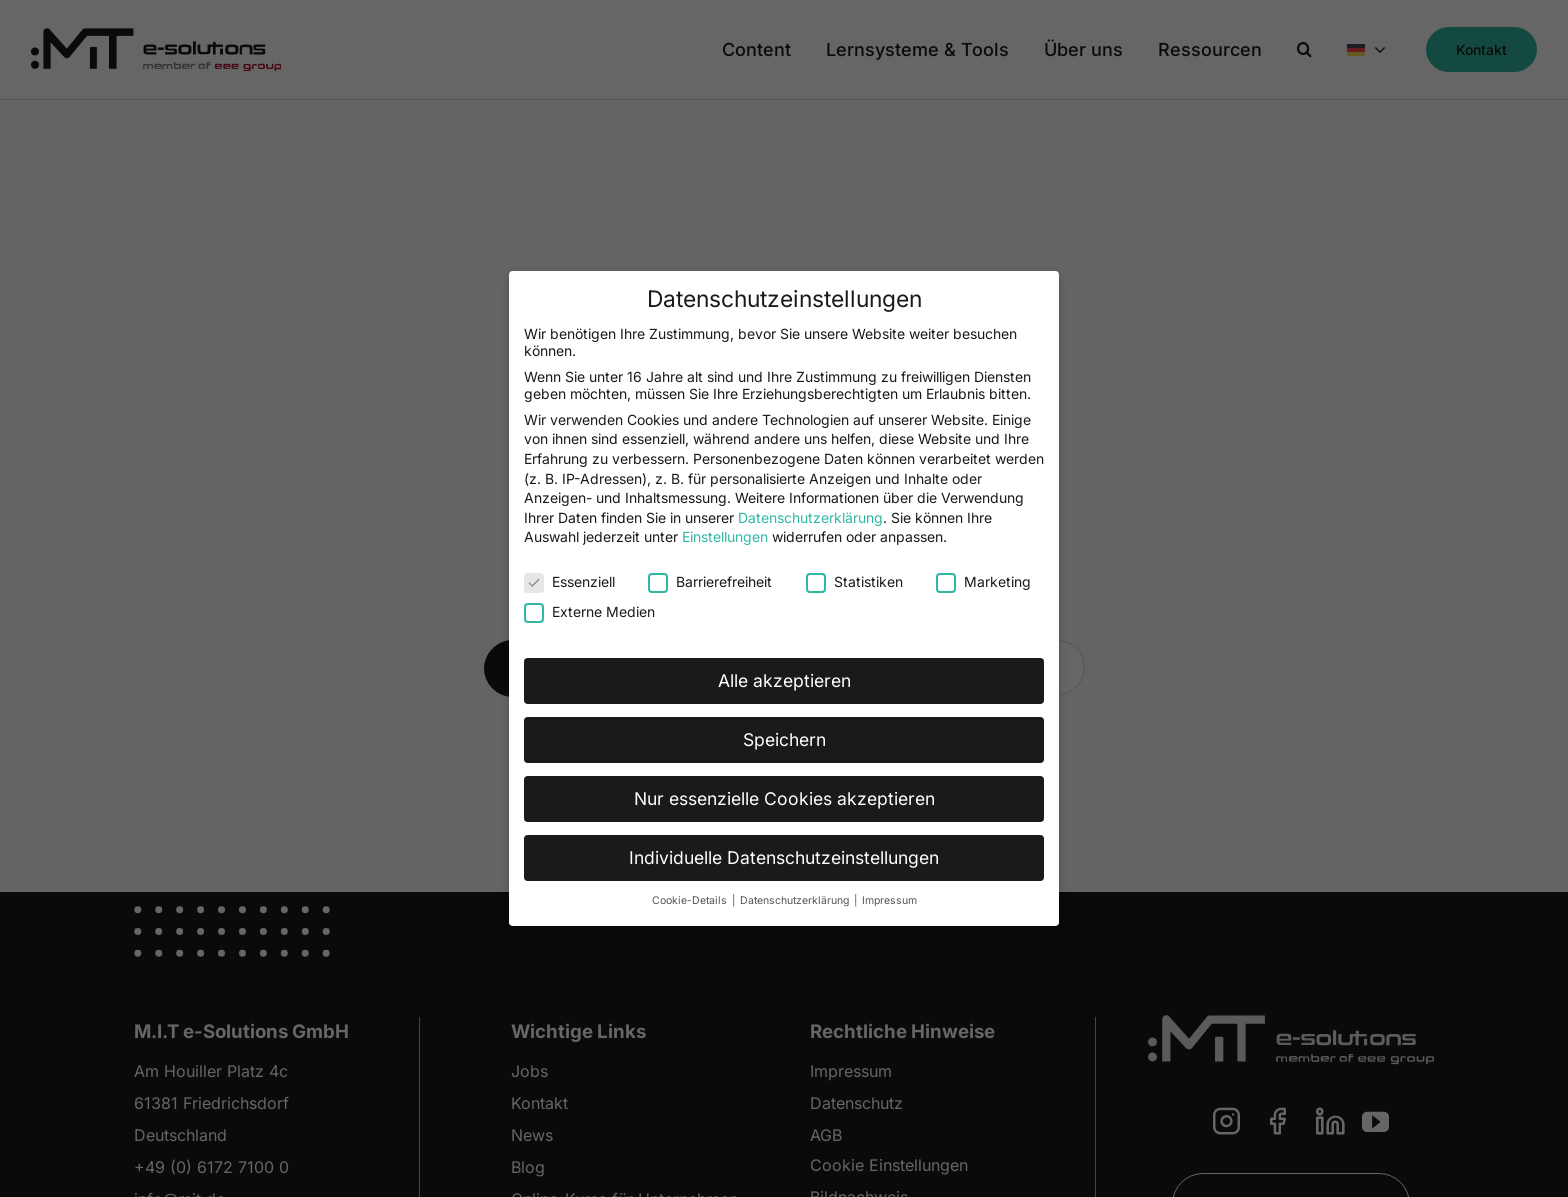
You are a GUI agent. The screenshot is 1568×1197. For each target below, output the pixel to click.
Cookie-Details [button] (691, 899)
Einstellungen (725, 536)
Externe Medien (589, 610)
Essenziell (569, 580)
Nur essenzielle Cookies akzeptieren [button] (784, 797)
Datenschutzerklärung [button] (796, 899)
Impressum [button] (889, 899)
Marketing (983, 580)
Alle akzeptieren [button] (784, 679)
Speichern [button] (784, 738)
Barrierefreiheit (710, 580)
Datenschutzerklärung (810, 516)
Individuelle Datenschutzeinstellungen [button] (784, 856)
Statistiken (854, 580)
